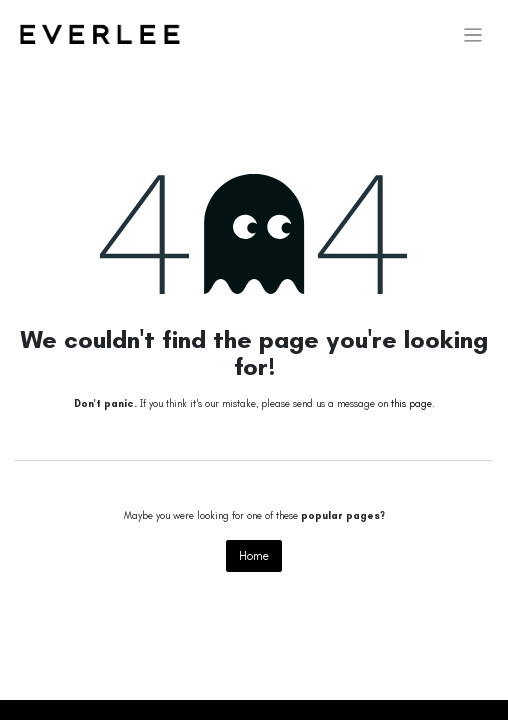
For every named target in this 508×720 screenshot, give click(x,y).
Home (254, 556)
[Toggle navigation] (473, 35)
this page (411, 404)
